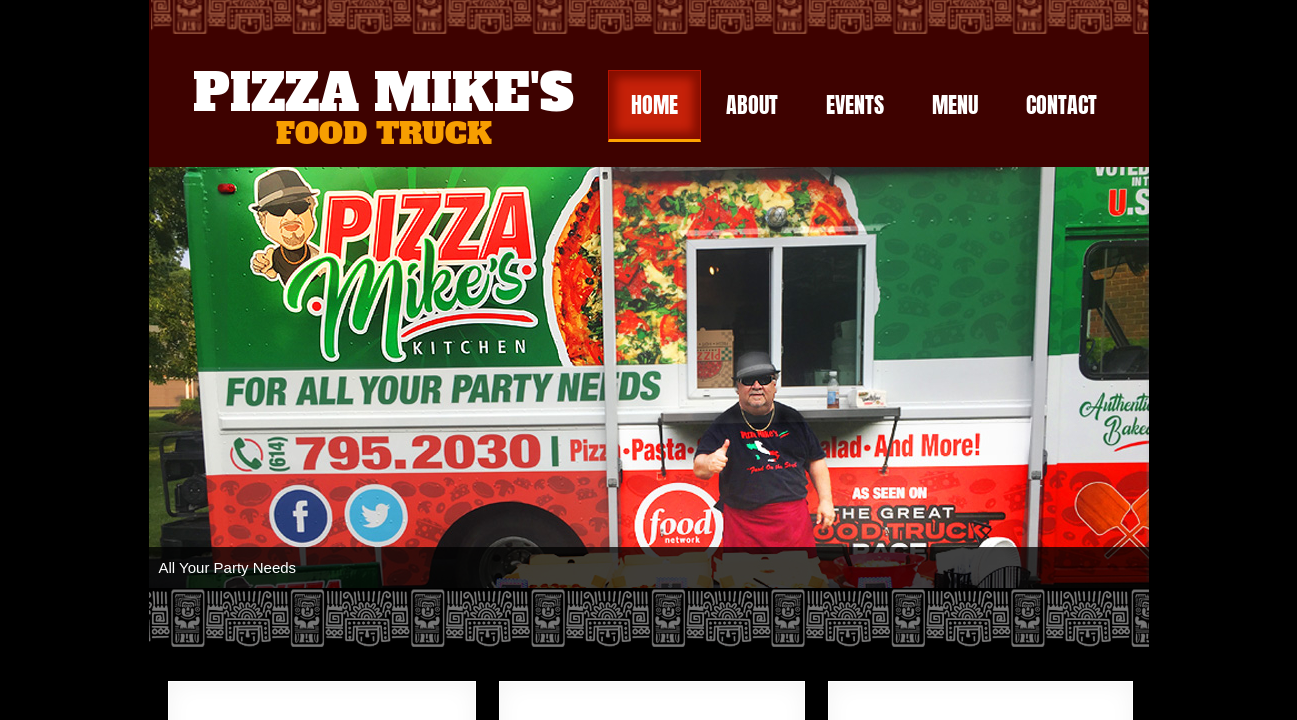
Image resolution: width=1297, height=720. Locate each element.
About (752, 104)
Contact (1061, 104)
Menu (955, 104)
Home (654, 104)
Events (855, 104)
